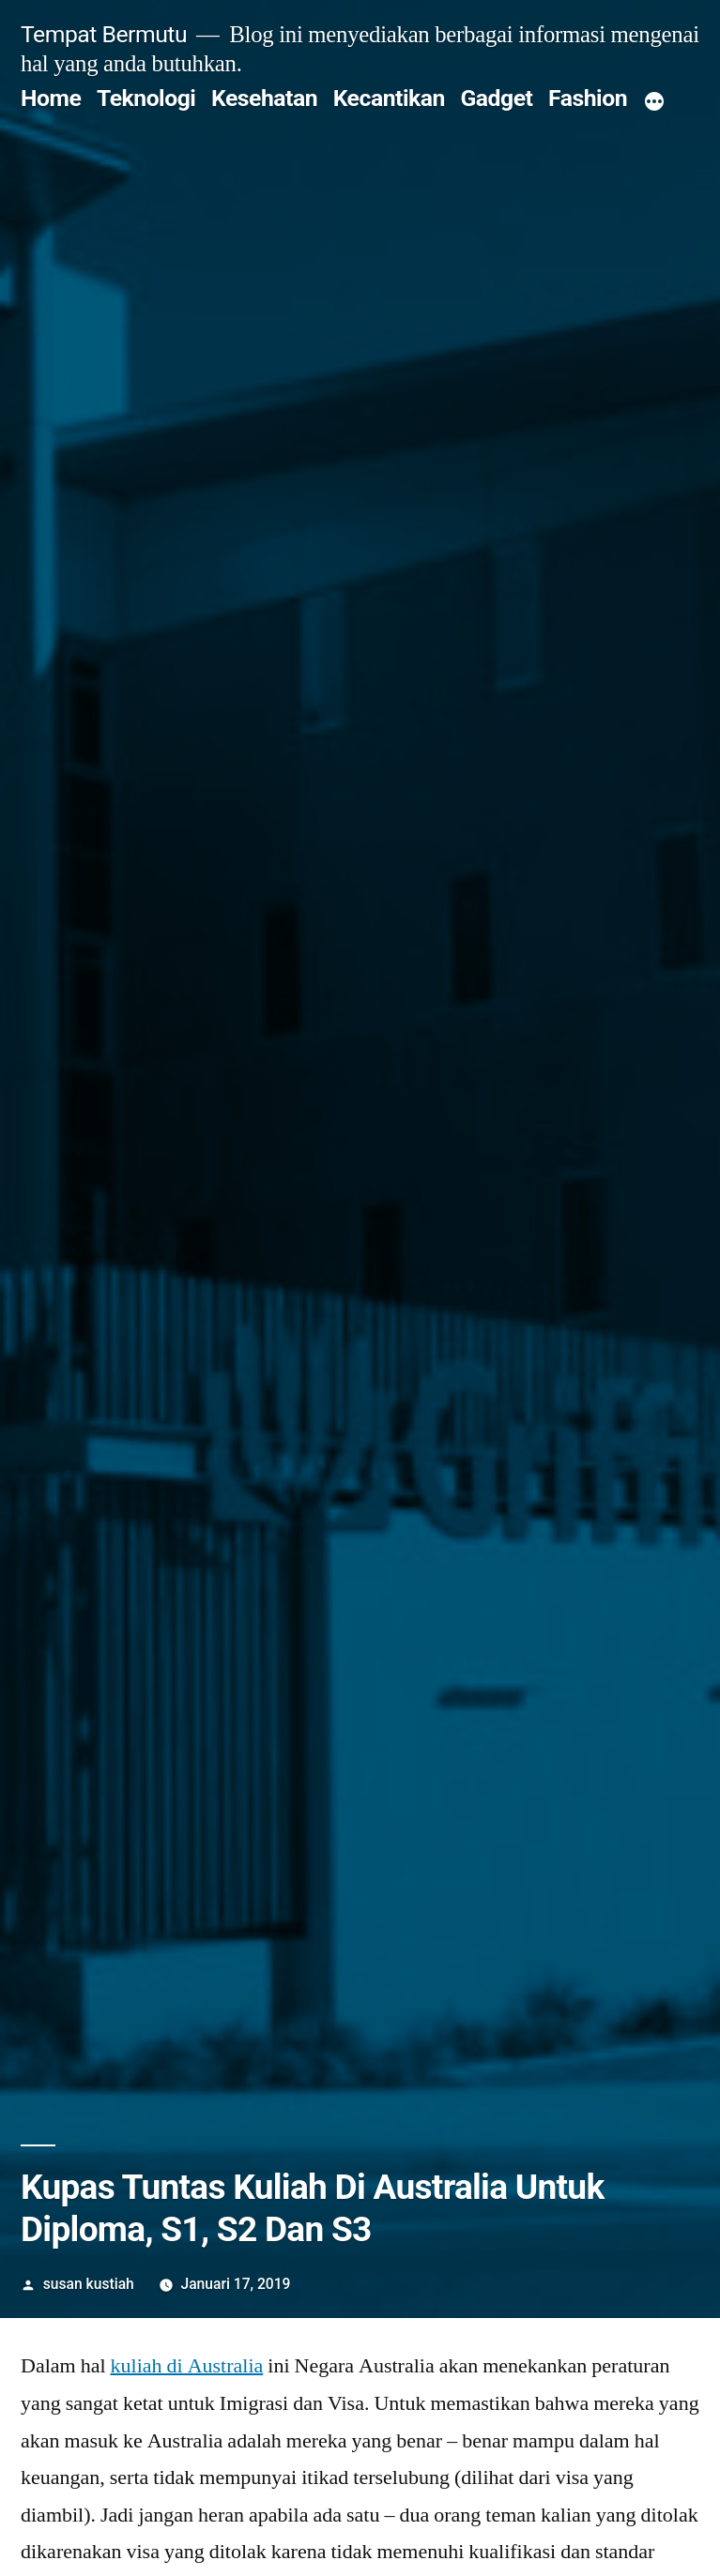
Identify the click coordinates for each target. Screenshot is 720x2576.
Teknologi (146, 98)
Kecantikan (389, 98)
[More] (654, 102)
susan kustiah (88, 2284)
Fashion (587, 98)
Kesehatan (264, 98)
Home (51, 98)
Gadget (496, 98)
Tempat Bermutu (104, 34)
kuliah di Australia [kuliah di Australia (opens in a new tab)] (187, 2366)
